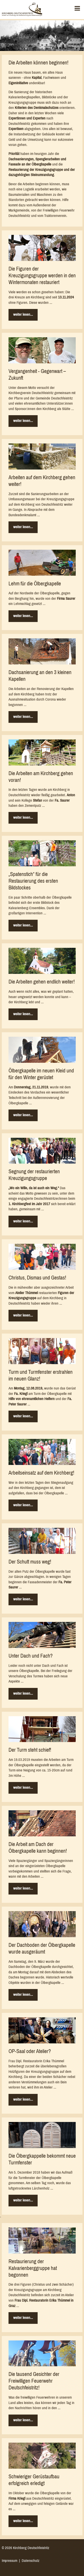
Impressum (9, 2560)
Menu (77, 8)
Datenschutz (30, 2560)
